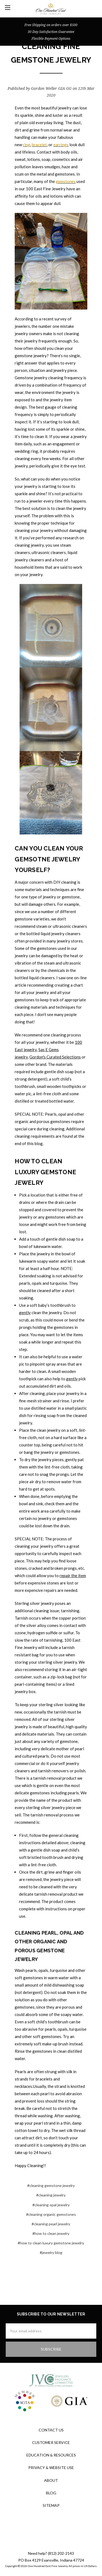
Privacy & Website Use (51, 2467)
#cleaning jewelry (51, 2195)
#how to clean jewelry (50, 2233)
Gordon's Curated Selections (55, 1056)
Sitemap (51, 2505)
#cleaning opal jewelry (51, 2204)
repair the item (73, 1575)
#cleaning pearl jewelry (51, 2224)
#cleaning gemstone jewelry (51, 2185)
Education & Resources (51, 2455)
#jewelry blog (51, 2252)
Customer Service (51, 2442)
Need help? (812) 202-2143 (51, 2553)
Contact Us (51, 2430)
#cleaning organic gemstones (51, 2214)
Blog (51, 2493)
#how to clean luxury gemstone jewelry (51, 2243)
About (51, 2480)
